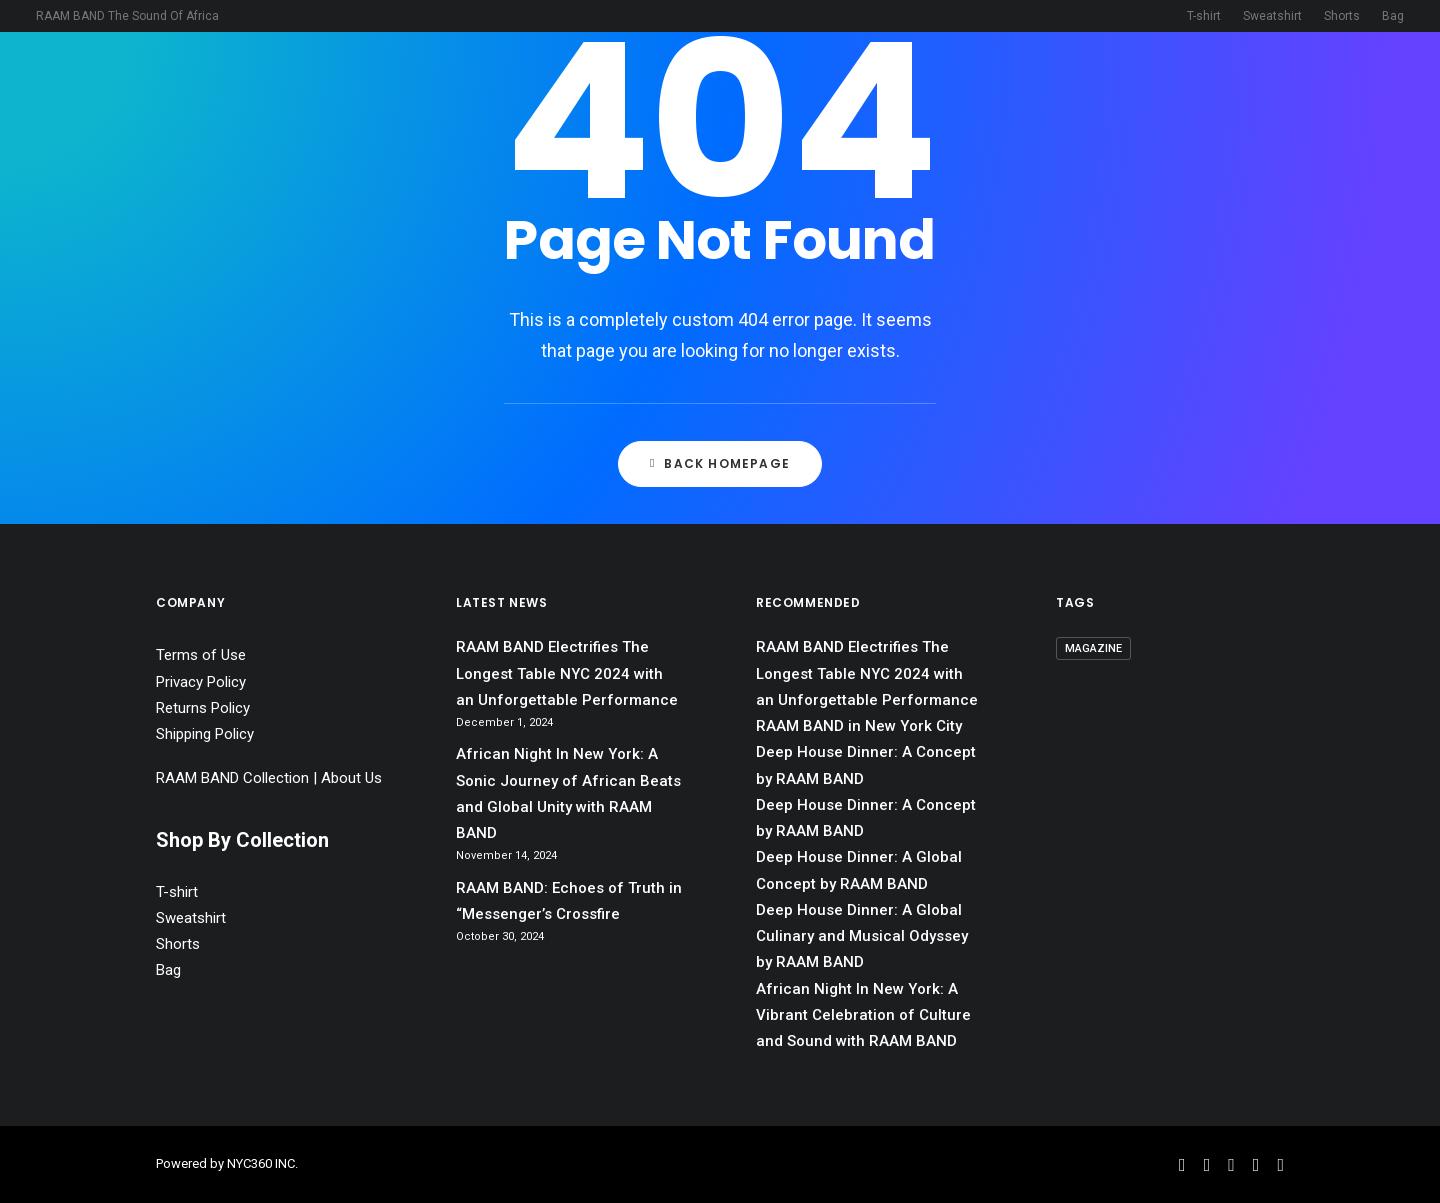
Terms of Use (201, 655)
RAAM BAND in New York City (859, 726)
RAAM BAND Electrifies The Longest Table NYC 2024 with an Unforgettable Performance (567, 673)
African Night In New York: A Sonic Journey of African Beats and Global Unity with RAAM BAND (568, 793)
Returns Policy (203, 708)
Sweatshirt (1272, 16)
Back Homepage (720, 463)
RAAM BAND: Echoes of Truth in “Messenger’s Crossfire (569, 901)
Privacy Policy (201, 682)
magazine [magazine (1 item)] (1093, 648)
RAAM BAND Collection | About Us (269, 778)
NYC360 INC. (262, 1163)
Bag (1393, 16)
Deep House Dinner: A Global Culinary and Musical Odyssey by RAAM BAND (862, 936)
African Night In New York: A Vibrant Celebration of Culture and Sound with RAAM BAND (863, 1015)
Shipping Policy (205, 734)
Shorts (1342, 16)
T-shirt (1204, 16)
